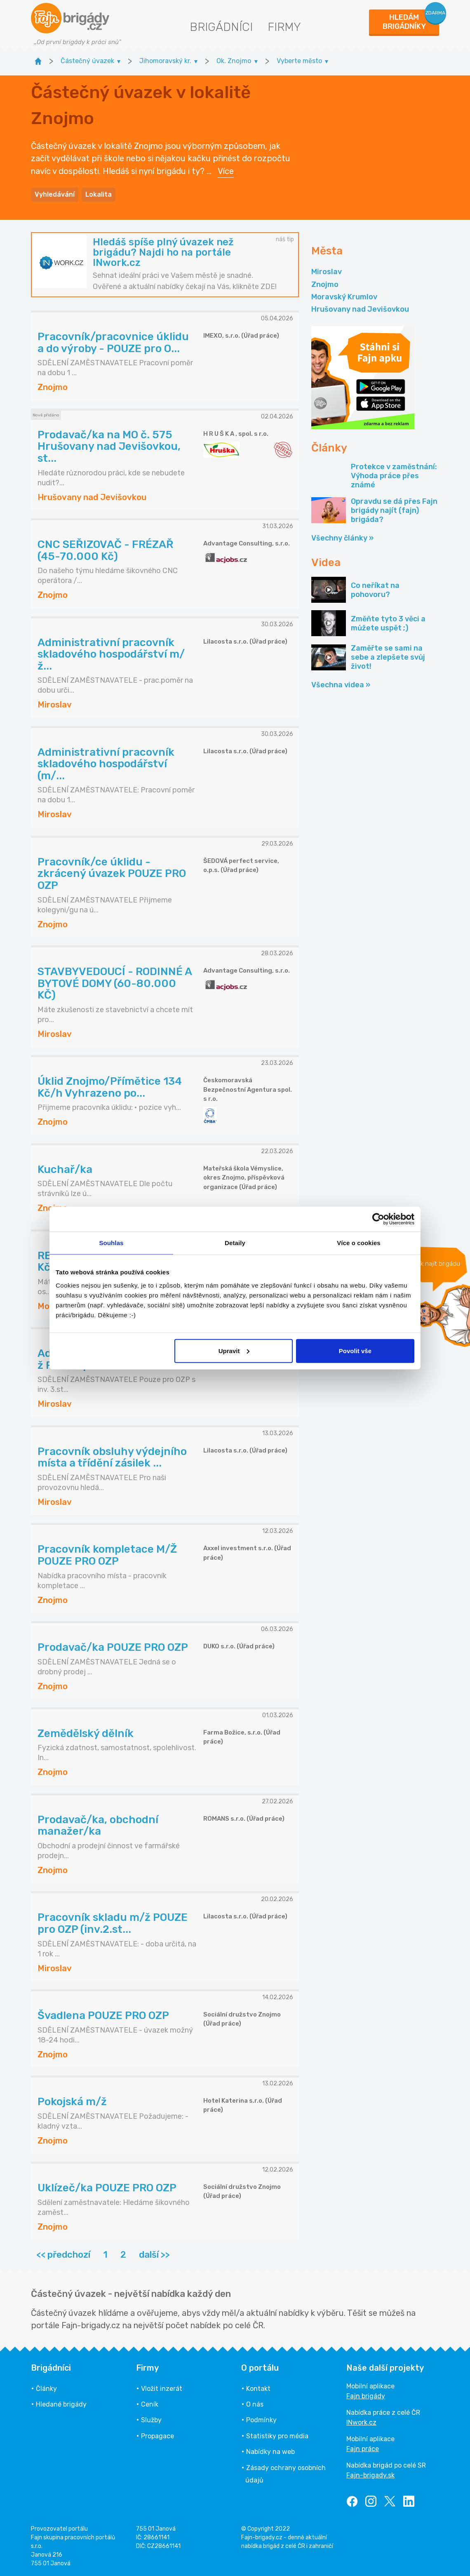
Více (226, 171)
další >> (154, 2254)
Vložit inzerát (161, 2389)
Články (46, 2389)
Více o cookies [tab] (359, 1242)
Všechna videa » (340, 684)
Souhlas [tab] (111, 1242)
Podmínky (261, 2420)
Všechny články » (342, 538)
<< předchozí (63, 2254)
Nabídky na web (270, 2452)
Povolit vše (355, 1350)
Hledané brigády (61, 2404)
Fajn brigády (365, 2396)
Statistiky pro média (277, 2436)
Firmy (284, 27)
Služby (151, 2420)
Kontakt (258, 2389)
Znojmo (324, 284)
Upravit (234, 1350)
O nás (254, 2404)
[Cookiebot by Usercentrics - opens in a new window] (378, 1219)
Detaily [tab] (235, 1242)
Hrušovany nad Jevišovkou (360, 309)
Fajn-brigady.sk (370, 2475)
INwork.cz (361, 2422)
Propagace (157, 2436)
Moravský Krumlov (344, 296)
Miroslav (326, 271)
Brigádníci (221, 27)
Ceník (149, 2404)
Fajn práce (362, 2449)
